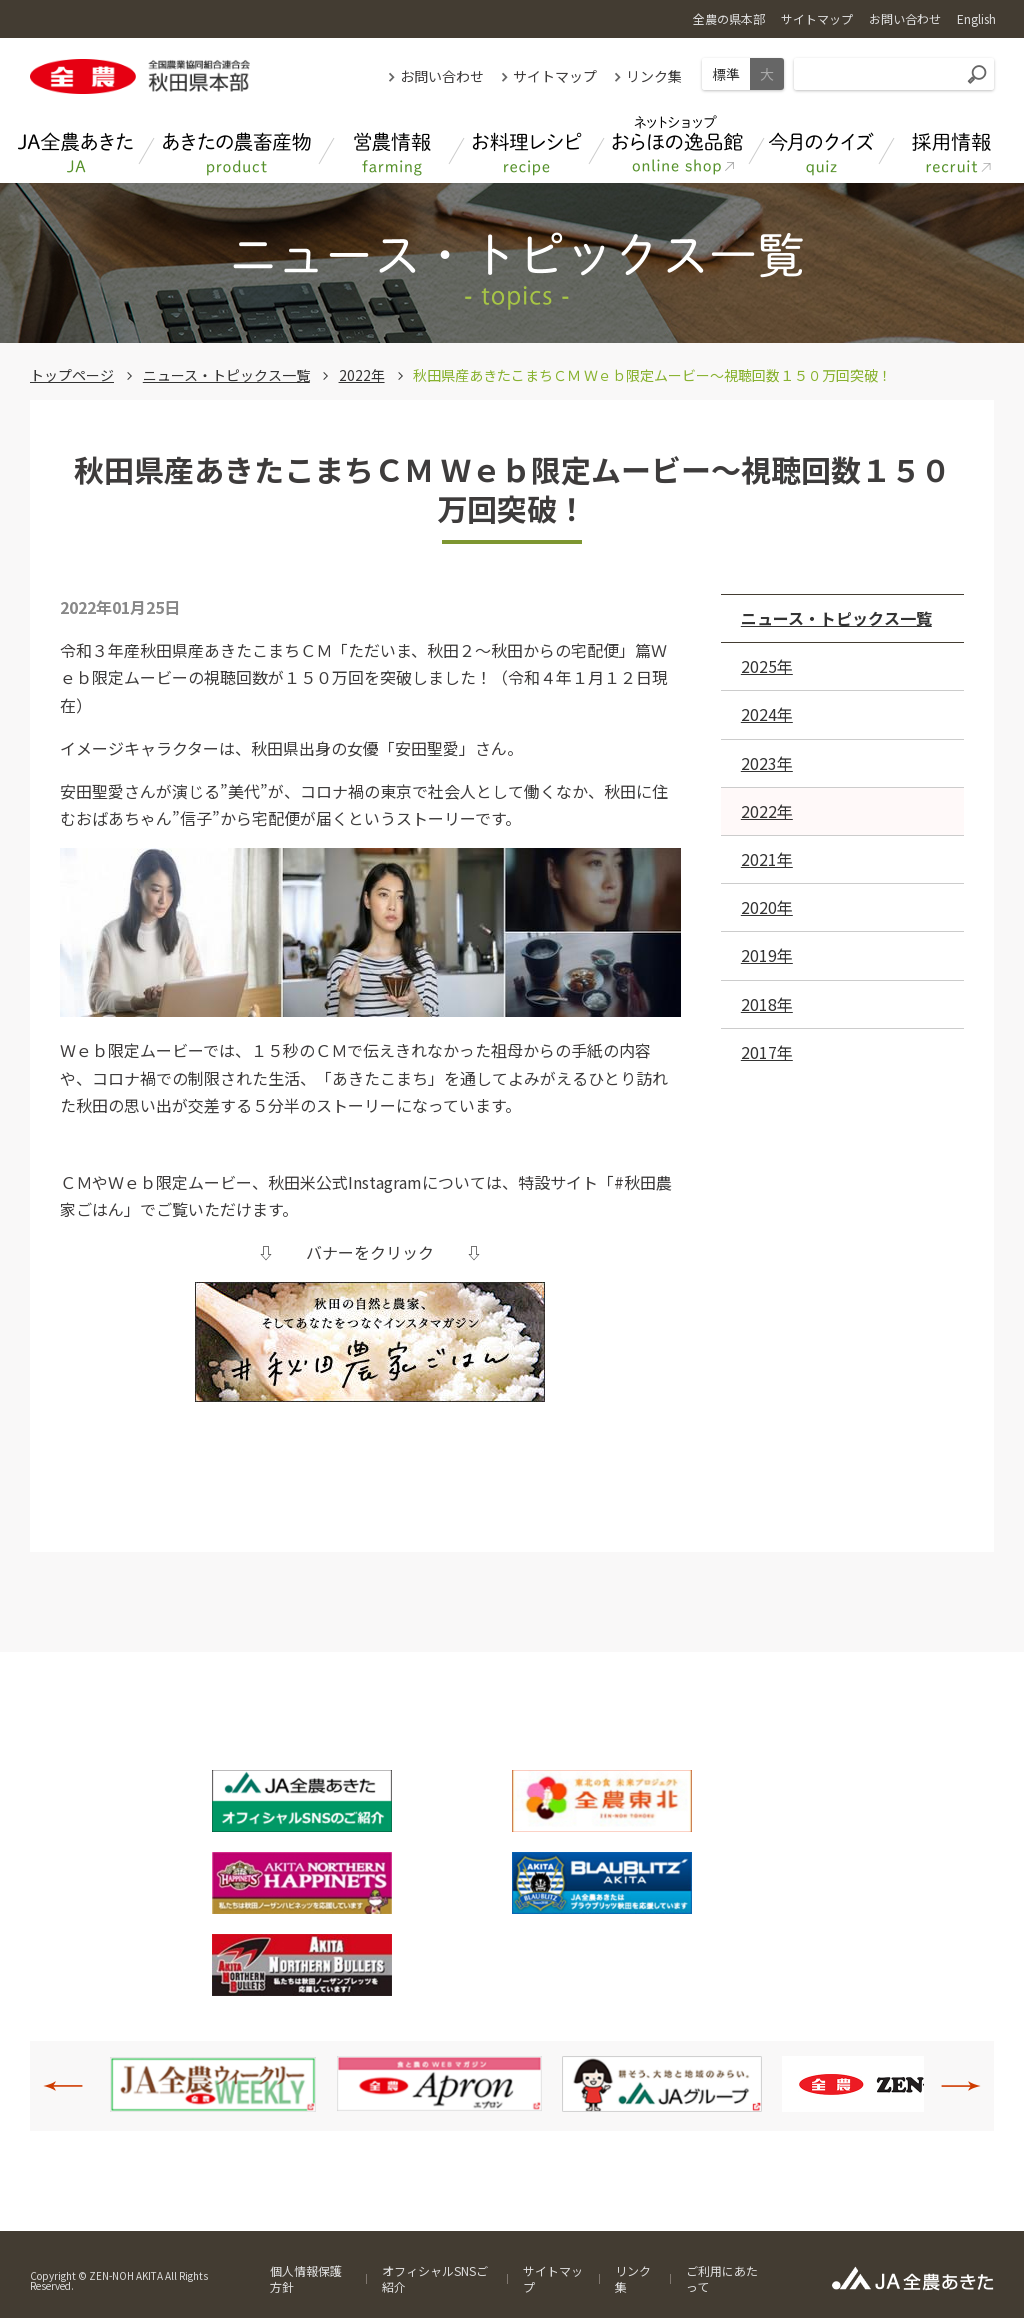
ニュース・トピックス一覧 (226, 375)
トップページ (72, 375)
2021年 (767, 859)
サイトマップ (555, 76)
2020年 (767, 907)
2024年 (767, 714)
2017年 (767, 1052)
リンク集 (654, 76)
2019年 (767, 955)
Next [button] (950, 2086)
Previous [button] (74, 2086)
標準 (726, 74)
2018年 (767, 1004)
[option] (213, 2084)
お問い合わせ (442, 76)
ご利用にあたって (722, 2278)
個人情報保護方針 (306, 2278)
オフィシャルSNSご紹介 (435, 2278)
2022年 (362, 375)
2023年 (767, 763)
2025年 (767, 666)
